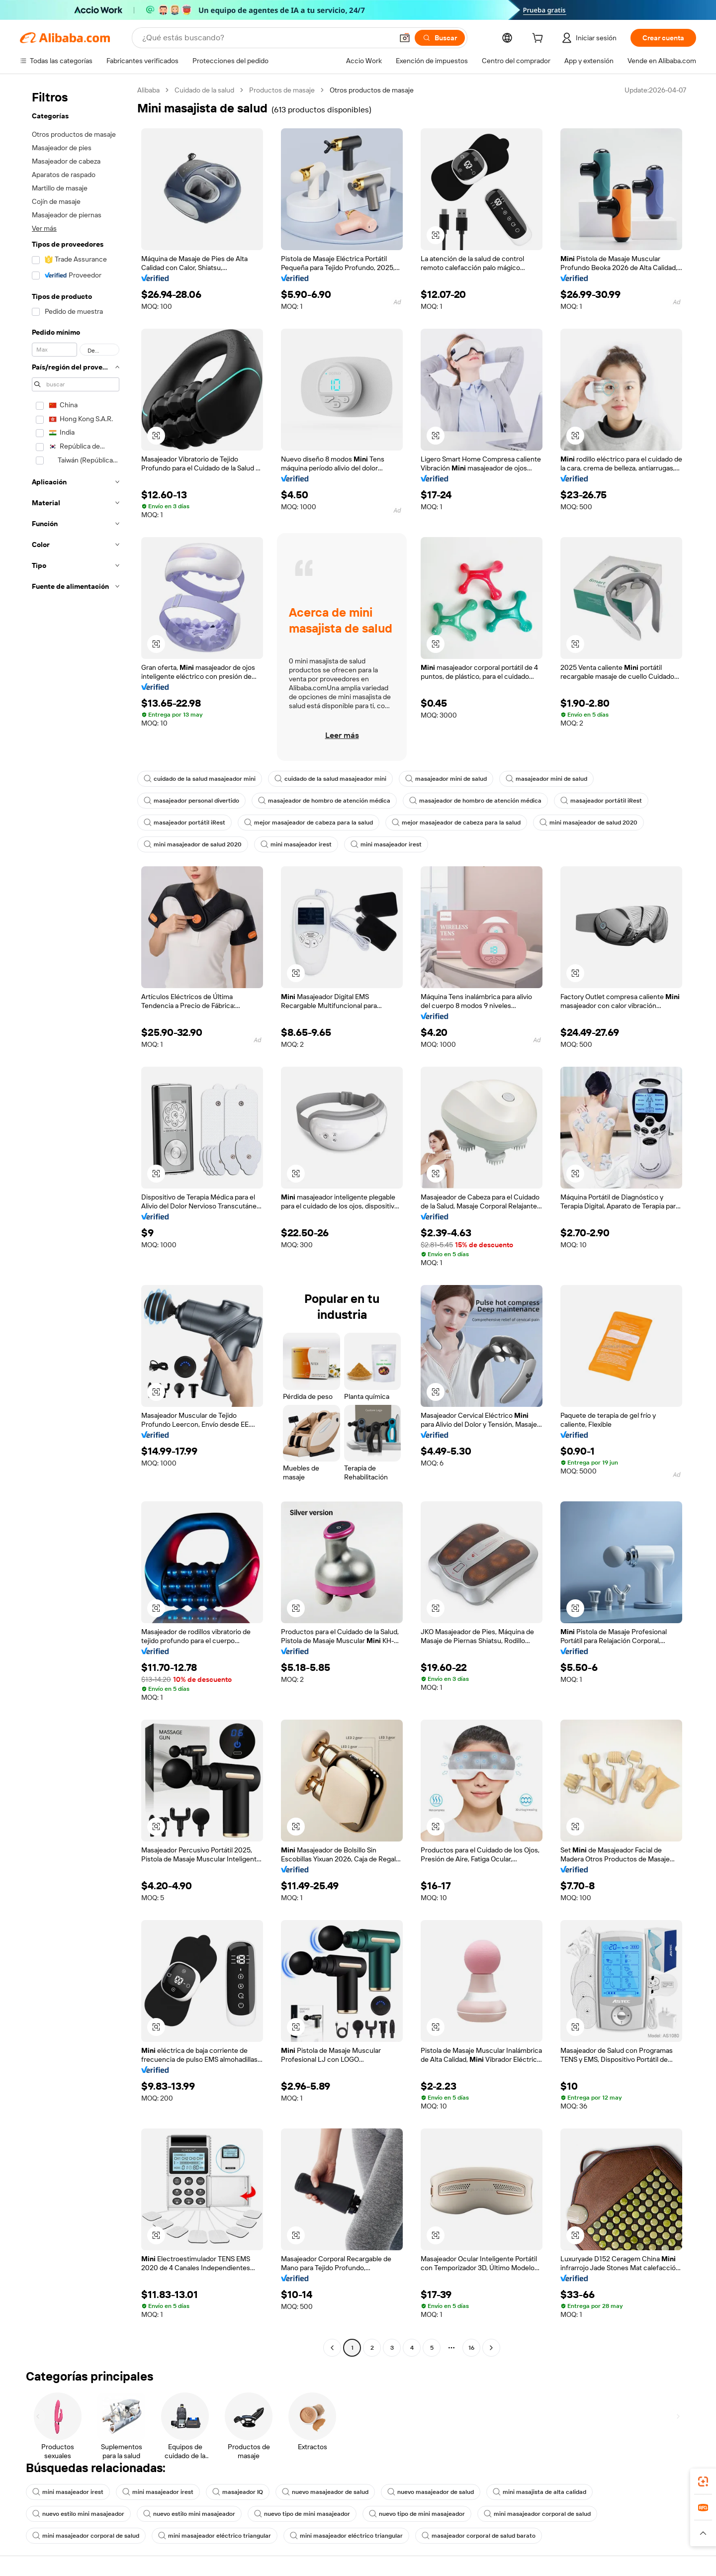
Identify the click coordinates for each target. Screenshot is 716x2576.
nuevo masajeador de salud (325, 2492)
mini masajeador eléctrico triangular (214, 2536)
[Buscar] (440, 38)
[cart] (539, 39)
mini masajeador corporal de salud (537, 2514)
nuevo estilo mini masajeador (78, 2514)
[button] (405, 38)
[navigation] (75, 1220)
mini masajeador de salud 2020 (588, 823)
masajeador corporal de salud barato (479, 2536)
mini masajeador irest (296, 844)
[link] (703, 2481)
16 (471, 2347)
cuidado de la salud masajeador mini (200, 779)
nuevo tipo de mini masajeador (302, 2514)
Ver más (44, 228)
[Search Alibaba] (266, 37)
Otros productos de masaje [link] (372, 90)
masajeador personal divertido (191, 801)
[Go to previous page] (332, 2348)
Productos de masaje (282, 90)
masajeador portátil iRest (601, 801)
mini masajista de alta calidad (539, 2492)
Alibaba (148, 90)
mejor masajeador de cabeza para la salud (308, 823)
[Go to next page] (491, 2348)
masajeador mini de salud (446, 779)
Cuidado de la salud (204, 90)
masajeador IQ (237, 2492)
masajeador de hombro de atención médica (324, 801)
